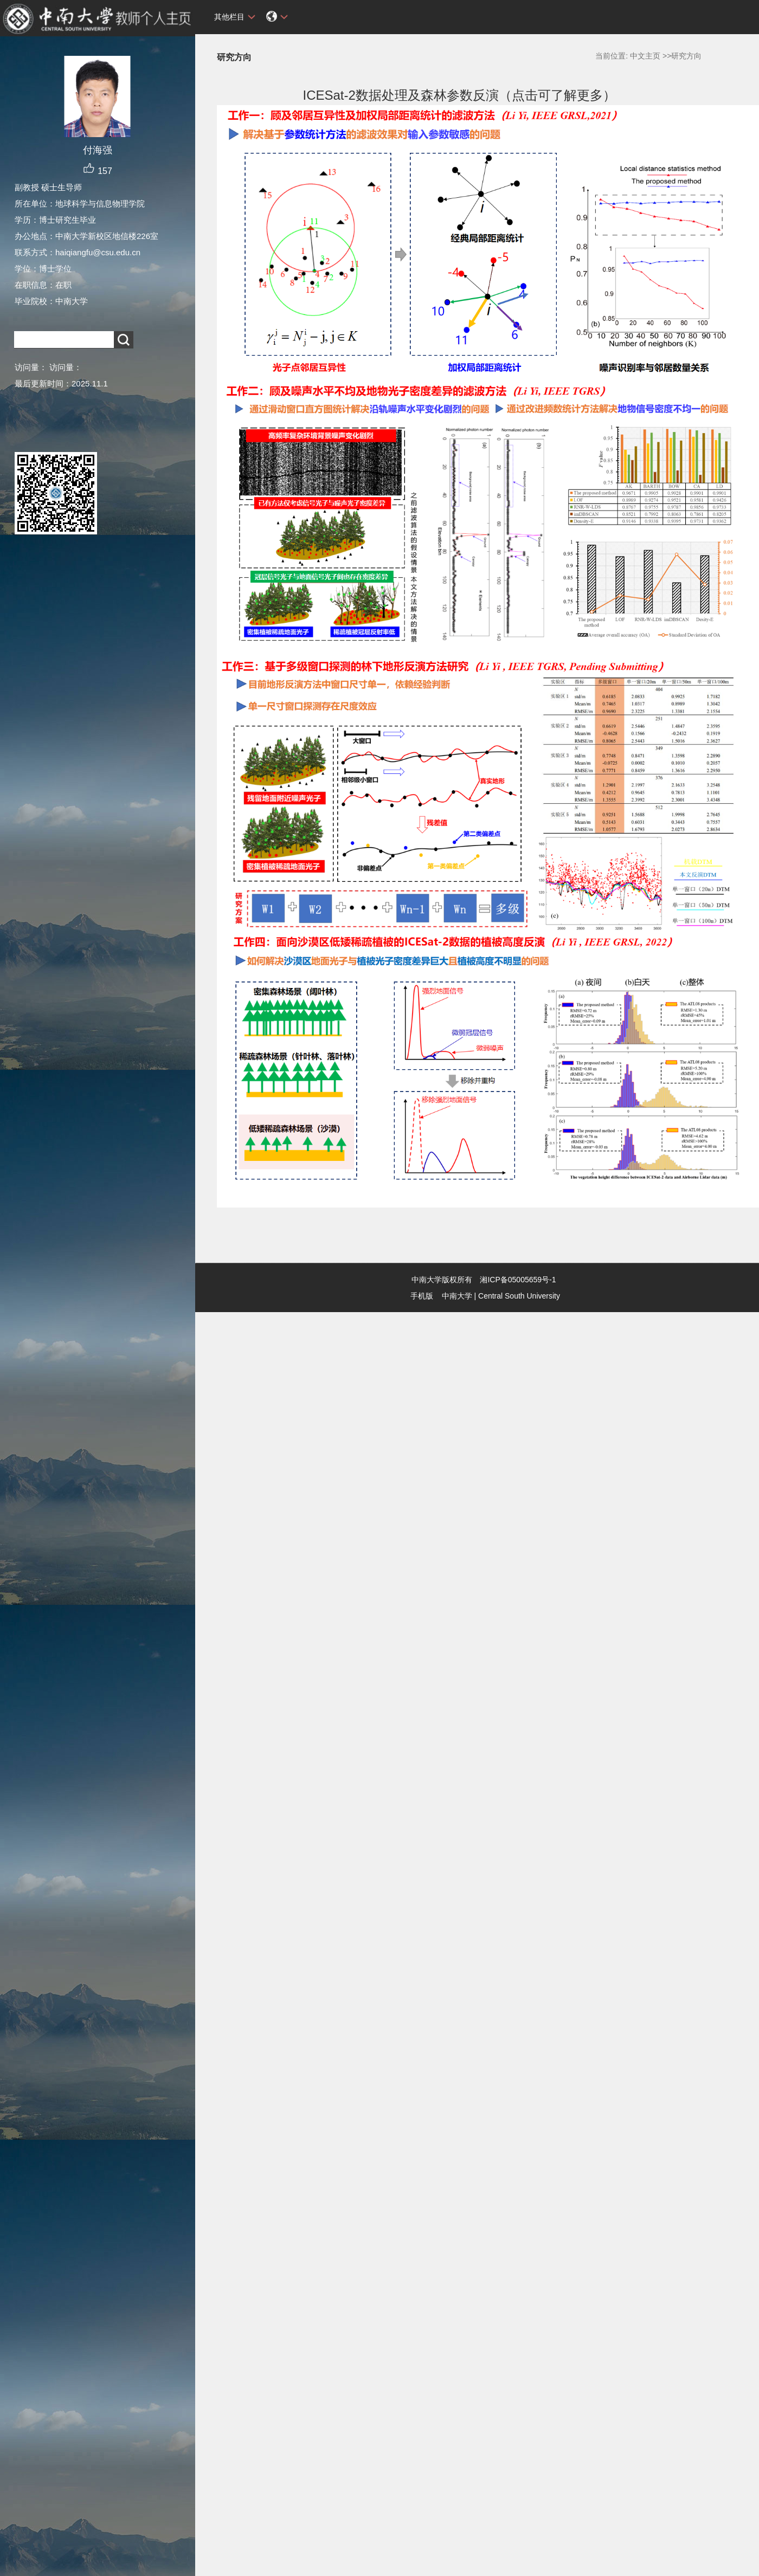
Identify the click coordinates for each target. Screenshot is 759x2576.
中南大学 (457, 1296)
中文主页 (645, 55)
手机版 (421, 1296)
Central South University (519, 1296)
